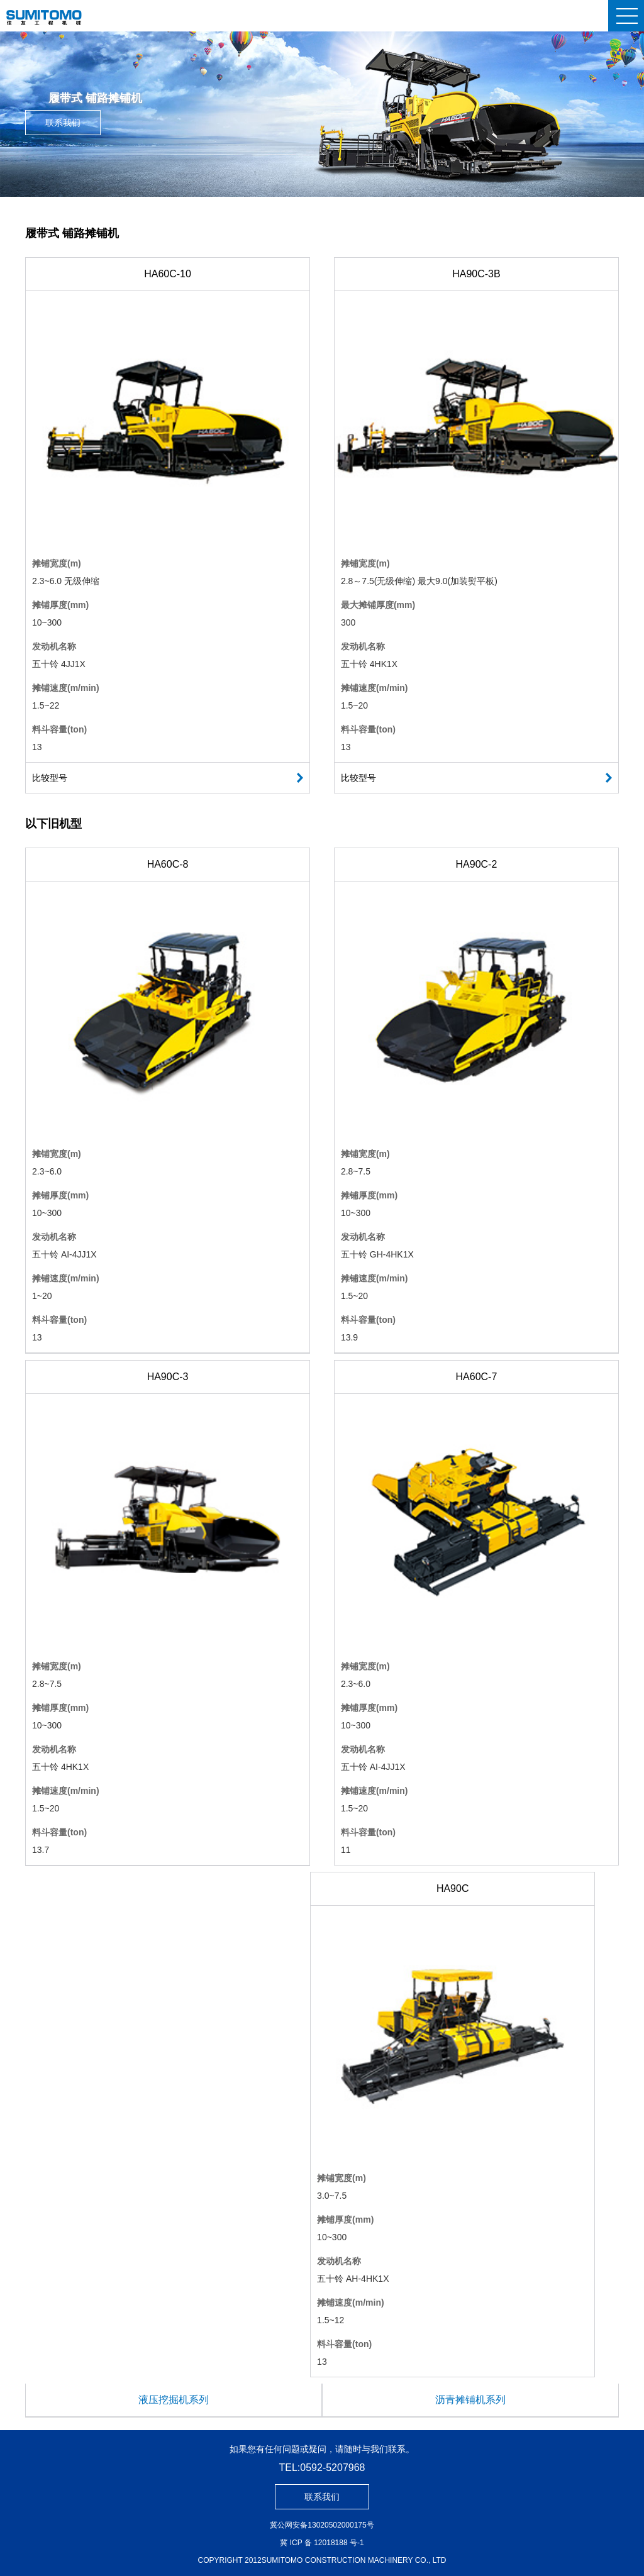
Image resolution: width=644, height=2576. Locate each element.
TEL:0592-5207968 (322, 2467)
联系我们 (62, 123)
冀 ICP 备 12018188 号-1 (322, 2542)
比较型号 (49, 778)
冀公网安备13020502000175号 (322, 2525)
